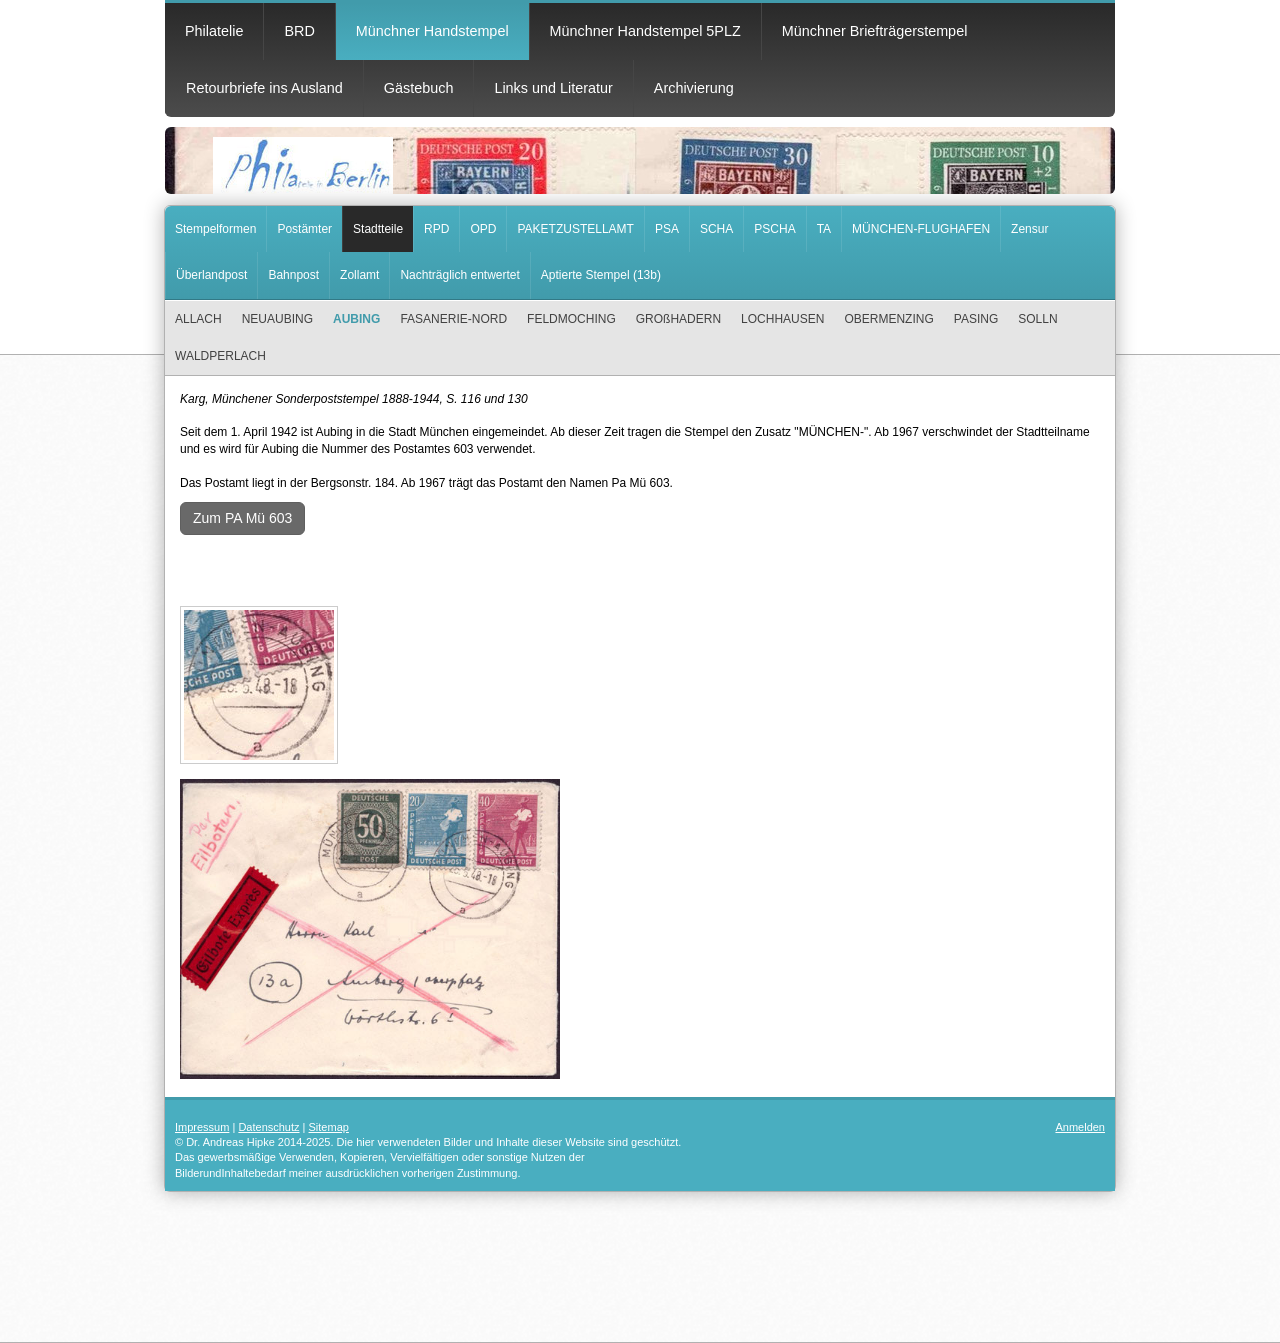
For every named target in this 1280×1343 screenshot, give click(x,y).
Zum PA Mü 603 (242, 518)
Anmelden (1080, 1127)
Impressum (202, 1127)
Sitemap (329, 1127)
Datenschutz (268, 1127)
